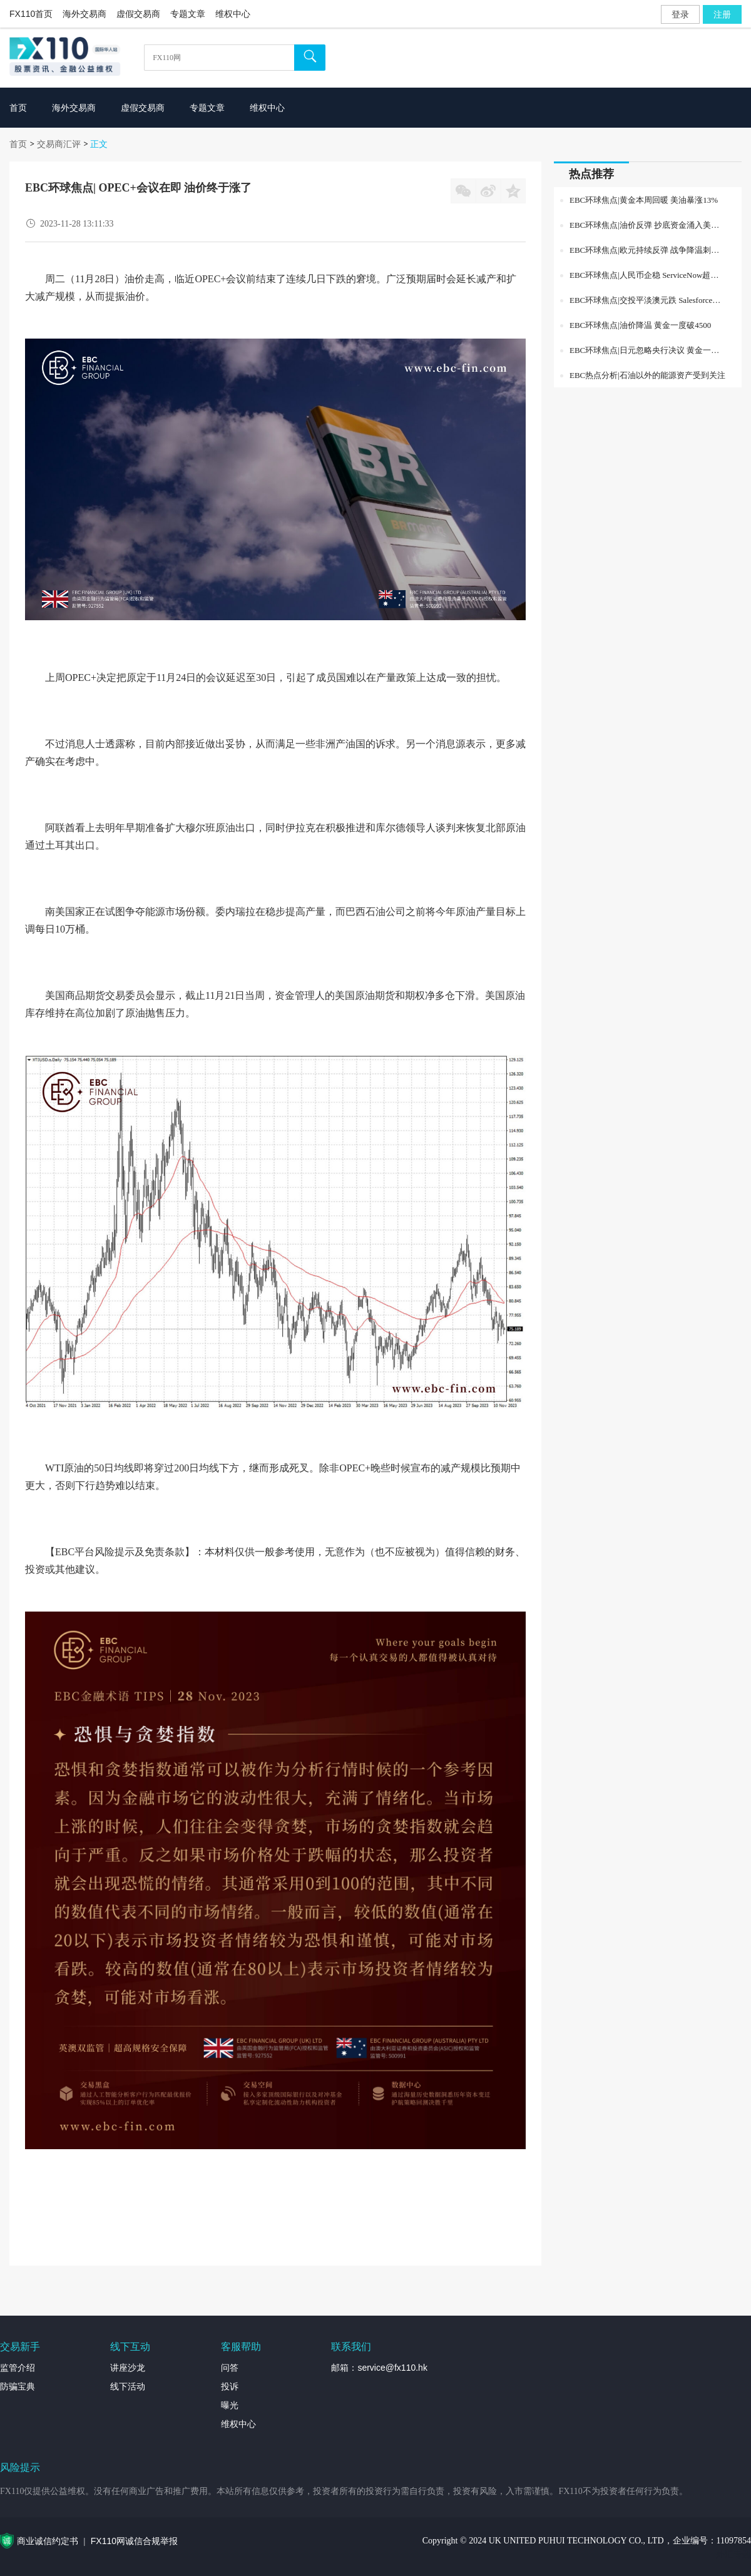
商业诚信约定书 (47, 2541)
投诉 (229, 2386)
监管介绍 (17, 2368)
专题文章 (187, 14)
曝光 (229, 2405)
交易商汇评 (59, 144)
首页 (18, 144)
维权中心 (232, 14)
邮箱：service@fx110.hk (379, 2368)
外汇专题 (733, 2554)
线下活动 (127, 2386)
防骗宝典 (17, 2386)
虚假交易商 (138, 14)
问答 (229, 2368)
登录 (680, 14)
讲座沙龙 (127, 2368)
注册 (722, 14)
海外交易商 (84, 14)
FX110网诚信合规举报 (134, 2541)
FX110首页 (31, 14)
